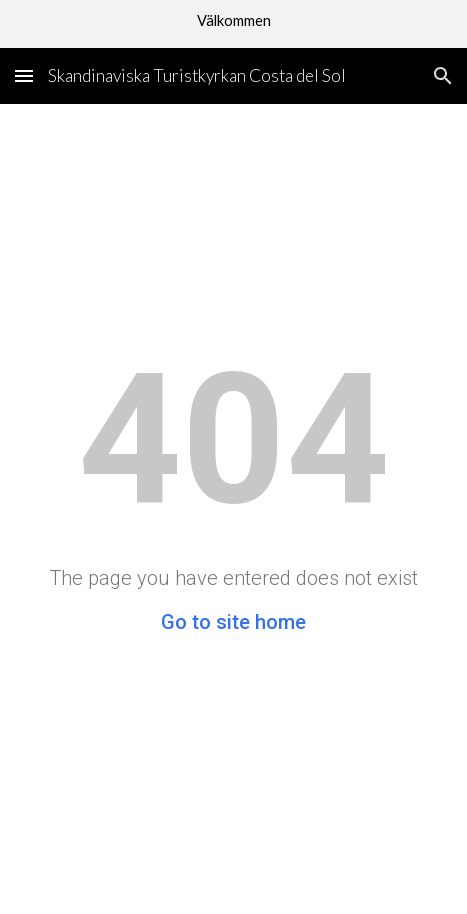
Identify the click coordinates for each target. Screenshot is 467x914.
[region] (233, 24)
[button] (24, 75)
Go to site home (233, 622)
